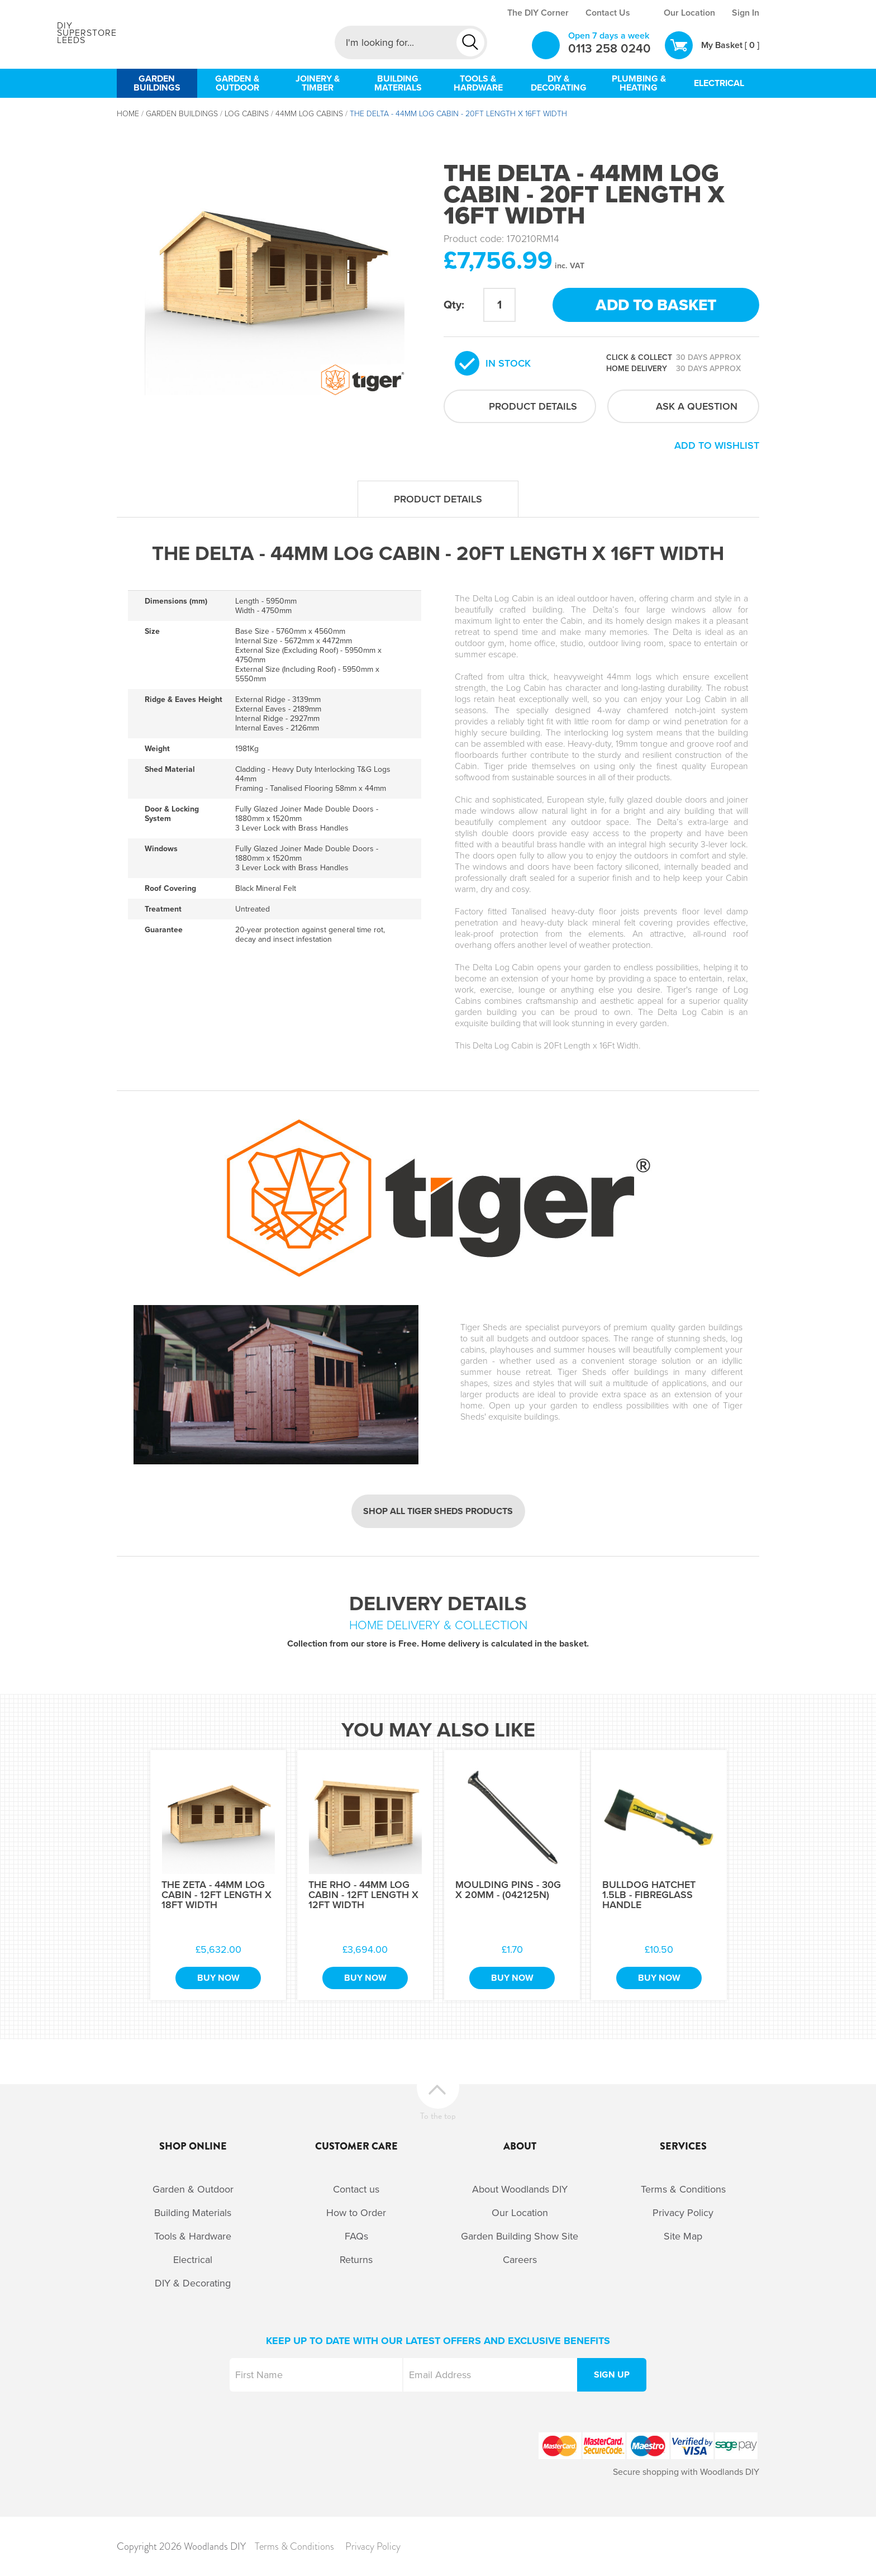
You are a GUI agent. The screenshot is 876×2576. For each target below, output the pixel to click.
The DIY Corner (538, 12)
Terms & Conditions (683, 2189)
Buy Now (218, 1978)
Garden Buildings (182, 113)
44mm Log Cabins (309, 113)
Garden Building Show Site (519, 2236)
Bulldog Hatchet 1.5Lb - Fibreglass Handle (649, 1894)
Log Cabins (247, 113)
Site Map (683, 2236)
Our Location (689, 12)
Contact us (356, 2189)
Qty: (454, 305)
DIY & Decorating (193, 2283)
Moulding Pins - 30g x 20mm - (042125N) (508, 1889)
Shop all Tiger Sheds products (438, 1511)
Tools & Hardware (192, 2236)
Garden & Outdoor (193, 2189)
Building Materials (192, 2213)
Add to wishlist (716, 445)
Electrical (192, 2260)
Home (128, 113)
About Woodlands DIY (520, 2189)
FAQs (356, 2236)
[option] (274, 265)
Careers (520, 2260)
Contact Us (607, 12)
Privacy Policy (683, 2213)
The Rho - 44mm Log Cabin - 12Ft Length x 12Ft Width (363, 1894)
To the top (438, 2114)
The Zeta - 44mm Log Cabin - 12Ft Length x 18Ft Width (216, 1894)
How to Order (356, 2213)
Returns (356, 2260)
